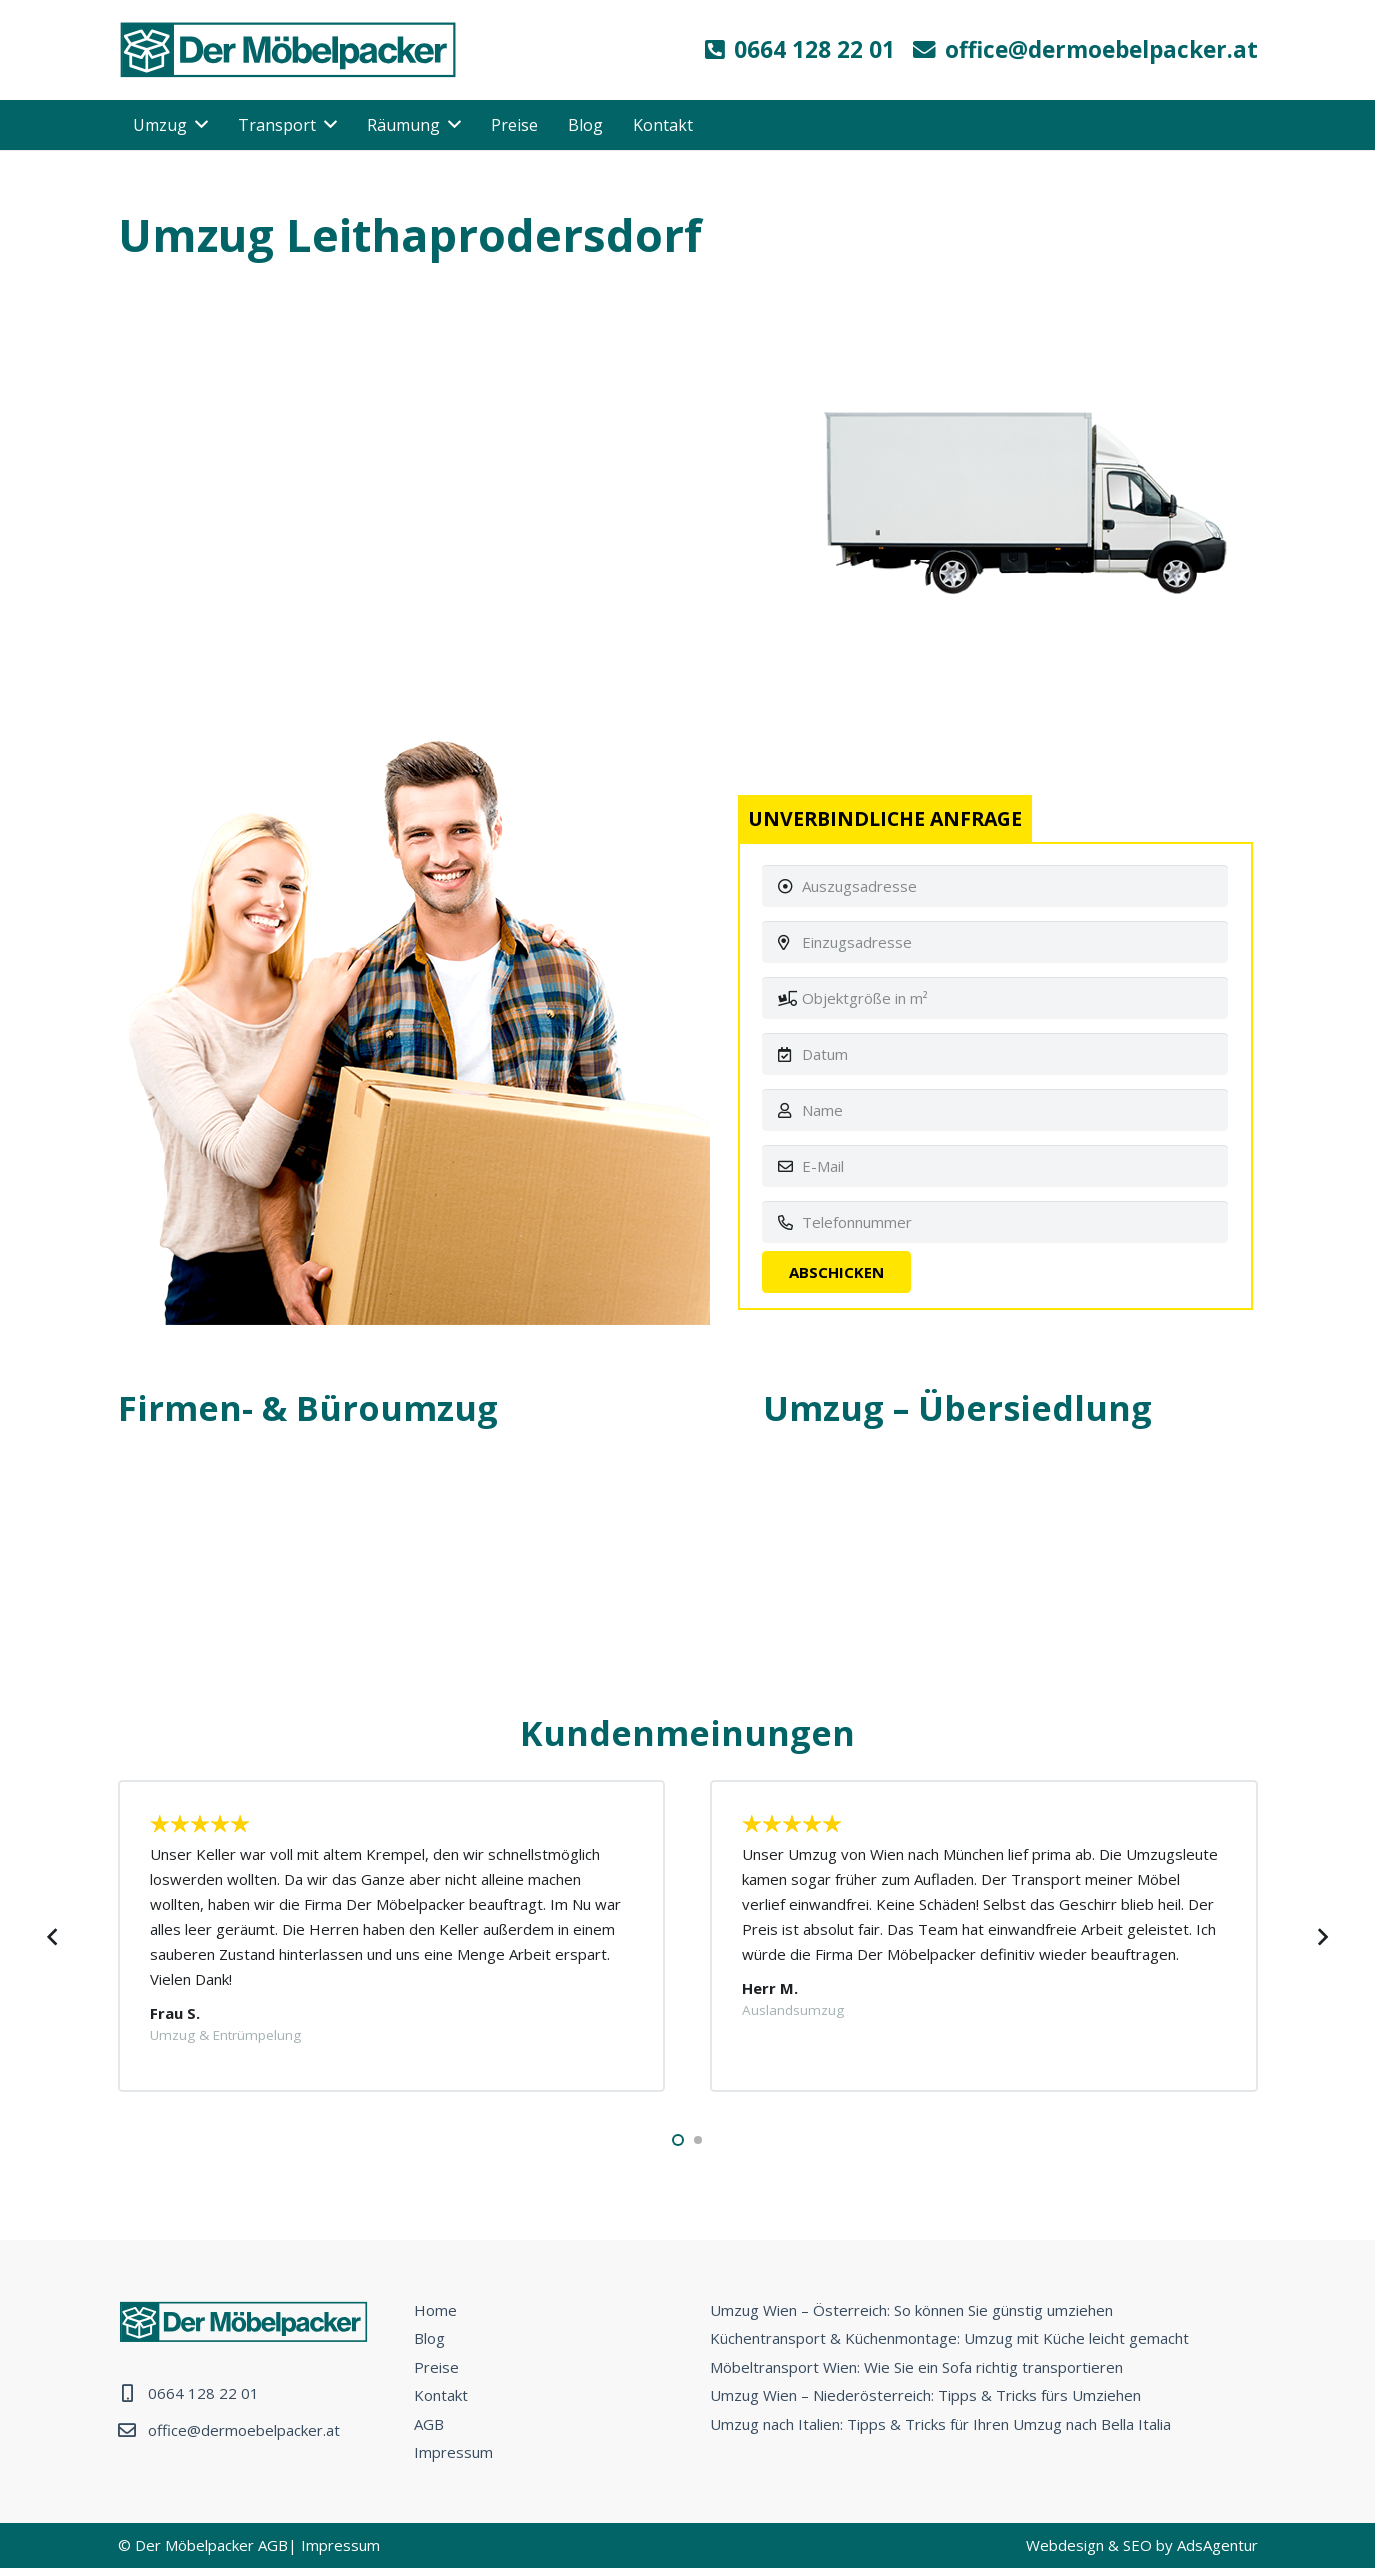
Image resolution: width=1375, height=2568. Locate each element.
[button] (678, 2140)
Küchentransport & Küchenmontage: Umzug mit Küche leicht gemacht (949, 2338)
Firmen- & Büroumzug (308, 1408)
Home (435, 2310)
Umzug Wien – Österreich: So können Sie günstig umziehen (911, 2310)
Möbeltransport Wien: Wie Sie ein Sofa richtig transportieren (916, 2367)
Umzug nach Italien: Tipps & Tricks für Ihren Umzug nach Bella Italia (940, 2424)
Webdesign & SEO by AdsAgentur (1142, 2545)
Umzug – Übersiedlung (957, 1408)
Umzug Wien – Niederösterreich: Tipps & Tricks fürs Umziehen (925, 2395)
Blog (429, 2338)
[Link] (288, 50)
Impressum (453, 2452)
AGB (429, 2424)
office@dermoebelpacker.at (244, 2430)
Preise (436, 2367)
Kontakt (441, 2395)
